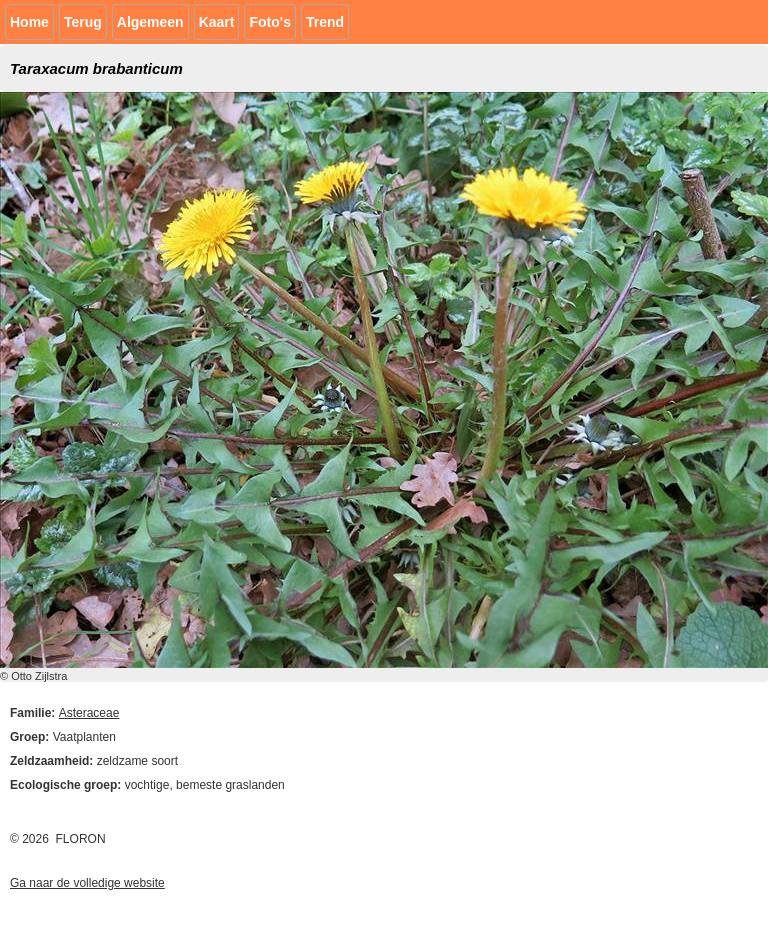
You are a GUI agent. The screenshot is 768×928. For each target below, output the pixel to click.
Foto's (269, 22)
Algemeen (150, 22)
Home (29, 22)
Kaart (217, 22)
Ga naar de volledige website (87, 883)
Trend (325, 22)
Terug (83, 22)
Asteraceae (89, 713)
